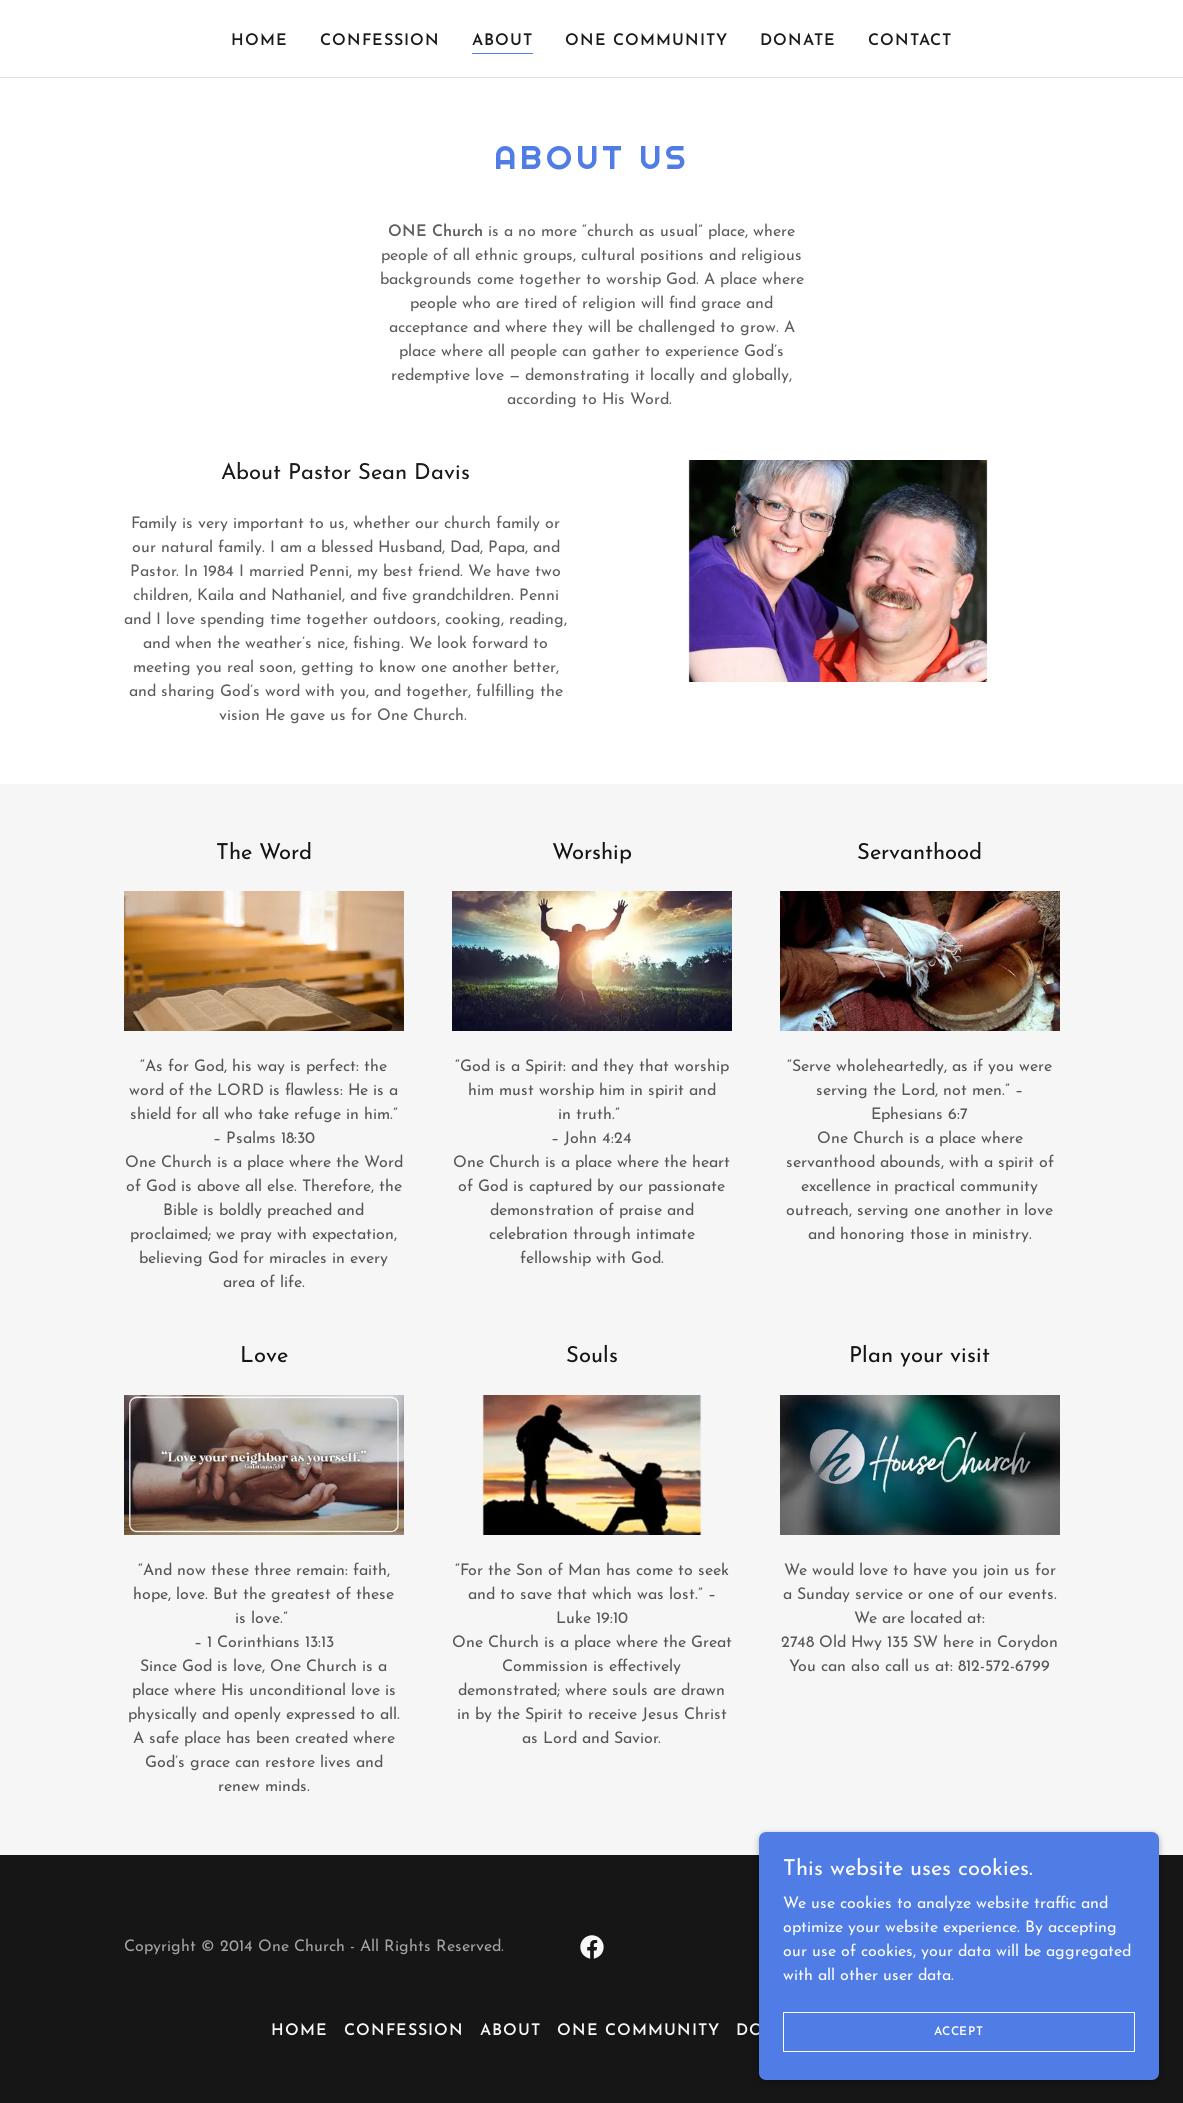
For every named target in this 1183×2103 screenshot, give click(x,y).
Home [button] (299, 2031)
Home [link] (259, 41)
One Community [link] (646, 41)
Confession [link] (380, 41)
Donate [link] (798, 41)
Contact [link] (910, 41)
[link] (592, 1947)
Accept (959, 2031)
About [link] (502, 41)
